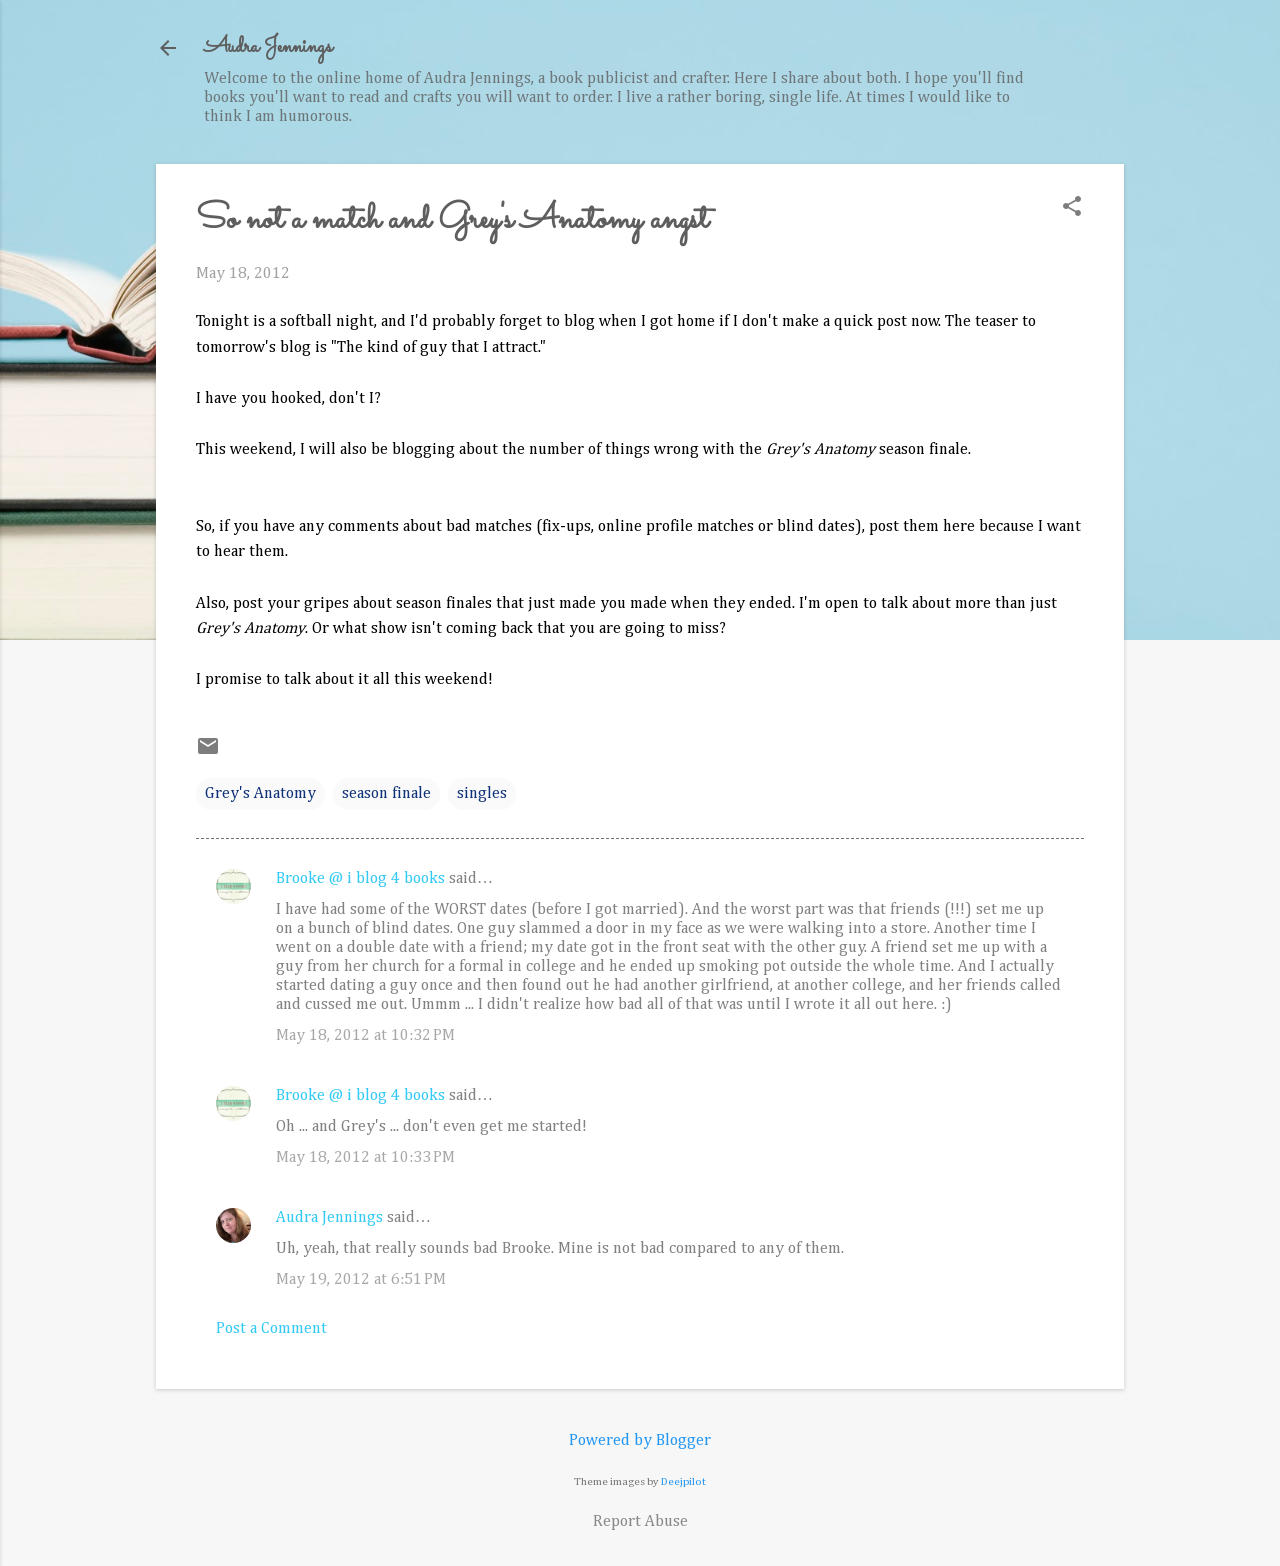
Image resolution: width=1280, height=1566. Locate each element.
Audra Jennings (268, 47)
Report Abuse (640, 1522)
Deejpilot (683, 1481)
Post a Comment (271, 1329)
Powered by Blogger (640, 1441)
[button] (1072, 208)
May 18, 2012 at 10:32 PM (365, 1036)
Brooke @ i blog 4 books (360, 879)
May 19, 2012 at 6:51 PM (361, 1280)
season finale (386, 794)
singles (482, 794)
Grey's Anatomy (260, 794)
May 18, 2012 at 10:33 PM (365, 1158)
